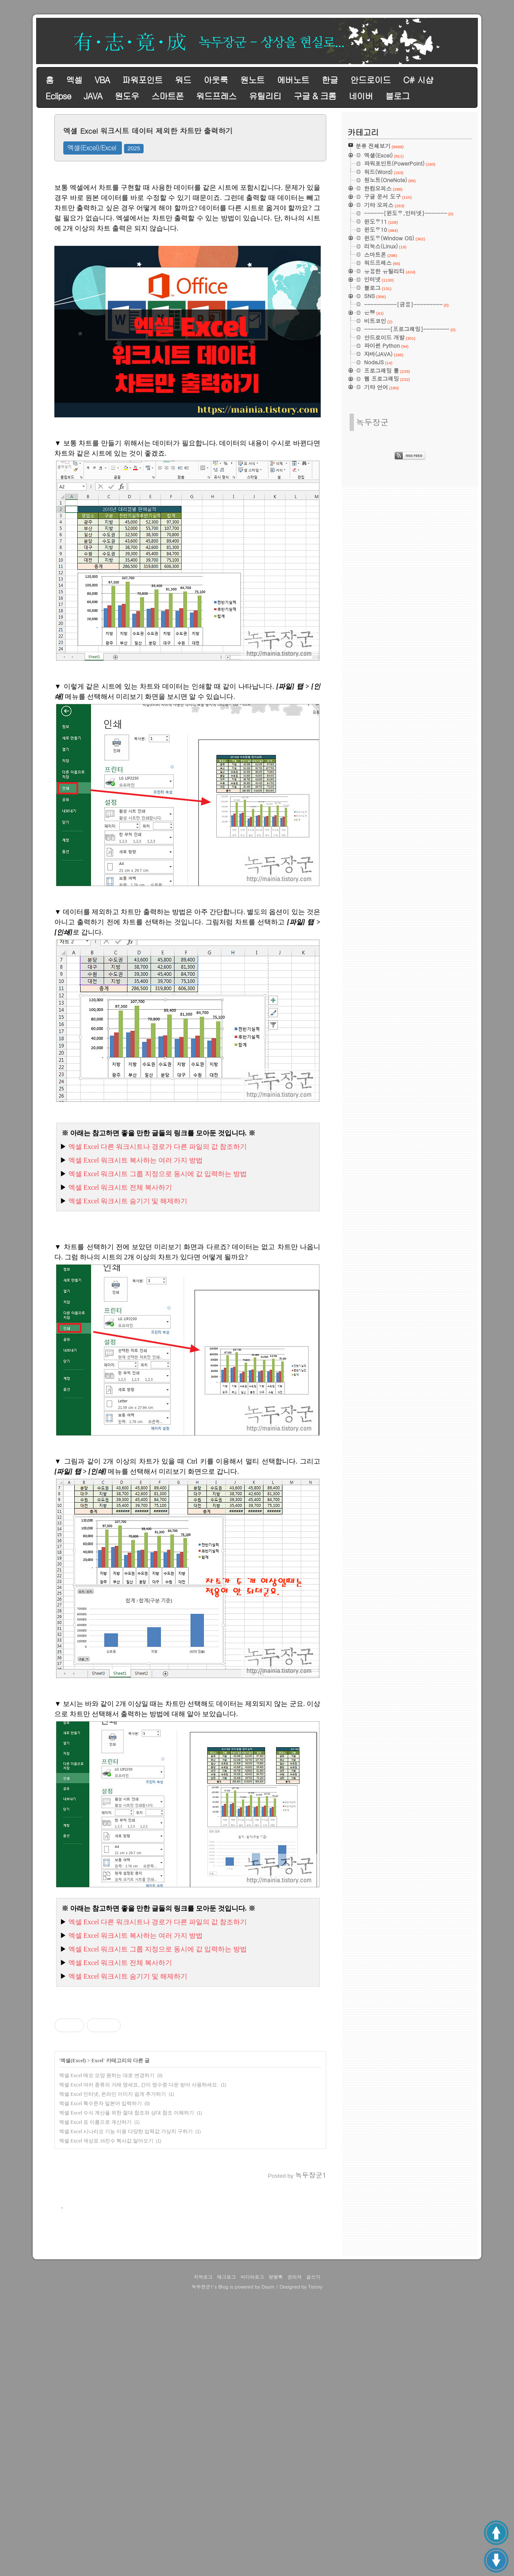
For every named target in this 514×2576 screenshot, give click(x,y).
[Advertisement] (190, 2054)
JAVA (93, 96)
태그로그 (226, 2559)
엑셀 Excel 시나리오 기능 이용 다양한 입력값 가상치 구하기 (126, 2250)
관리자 (295, 2559)
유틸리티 (265, 96)
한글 (330, 79)
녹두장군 (372, 422)
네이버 (361, 96)
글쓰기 (313, 2559)
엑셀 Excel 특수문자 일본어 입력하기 (100, 2222)
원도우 (127, 96)
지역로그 (203, 2559)
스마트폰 (167, 96)
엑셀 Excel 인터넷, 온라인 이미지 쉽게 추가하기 (112, 2213)
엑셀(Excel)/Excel (92, 147)
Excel (97, 2179)
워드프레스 (216, 96)
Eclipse (58, 96)
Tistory (315, 2568)
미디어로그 (252, 2559)
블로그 (397, 96)
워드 (183, 79)
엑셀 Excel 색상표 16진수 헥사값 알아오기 (106, 2260)
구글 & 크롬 (315, 96)
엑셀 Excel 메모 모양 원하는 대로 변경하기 (107, 2194)
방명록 (276, 2559)
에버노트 (293, 79)
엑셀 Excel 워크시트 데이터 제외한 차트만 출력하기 (148, 131)
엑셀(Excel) (73, 2179)
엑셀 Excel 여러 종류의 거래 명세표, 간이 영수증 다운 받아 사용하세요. (138, 2204)
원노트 (252, 79)
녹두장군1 (202, 2568)
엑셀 (74, 79)
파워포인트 (142, 79)
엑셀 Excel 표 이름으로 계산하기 (95, 2241)
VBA (102, 79)
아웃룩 (215, 79)
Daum (268, 2568)
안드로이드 (370, 79)
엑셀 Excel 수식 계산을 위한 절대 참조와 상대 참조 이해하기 (126, 2232)
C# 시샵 (418, 79)
